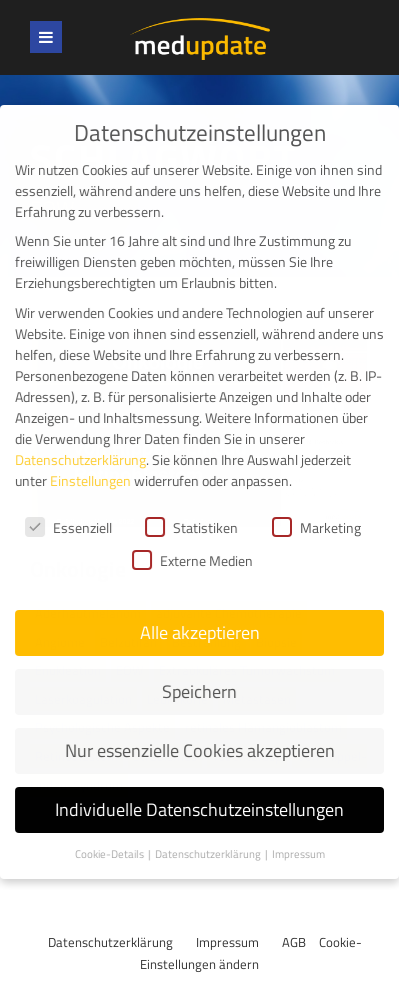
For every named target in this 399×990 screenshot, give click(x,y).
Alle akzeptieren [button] (200, 613)
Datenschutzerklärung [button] (209, 834)
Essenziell (68, 508)
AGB (294, 942)
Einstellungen (90, 460)
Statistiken (191, 508)
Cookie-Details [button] (110, 834)
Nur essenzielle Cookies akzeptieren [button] (200, 730)
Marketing (316, 508)
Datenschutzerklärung (110, 942)
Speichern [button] (199, 672)
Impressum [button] (298, 834)
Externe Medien (192, 541)
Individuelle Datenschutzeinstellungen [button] (199, 789)
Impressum (227, 942)
